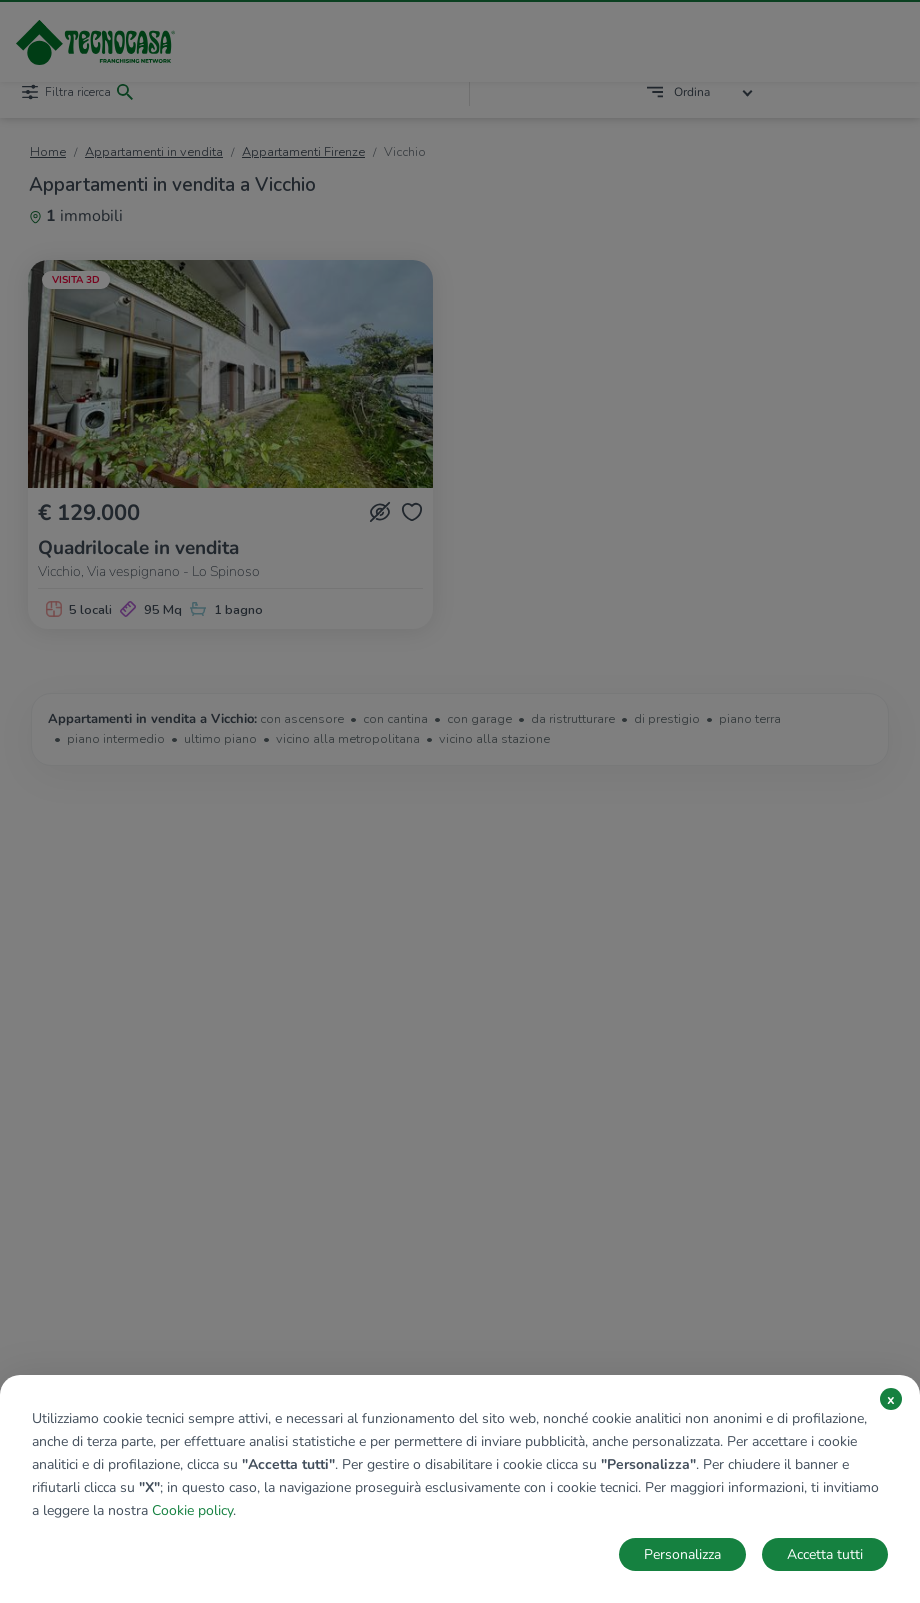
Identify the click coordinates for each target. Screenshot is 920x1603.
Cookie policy (192, 1510)
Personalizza (682, 1554)
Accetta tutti (825, 1554)
